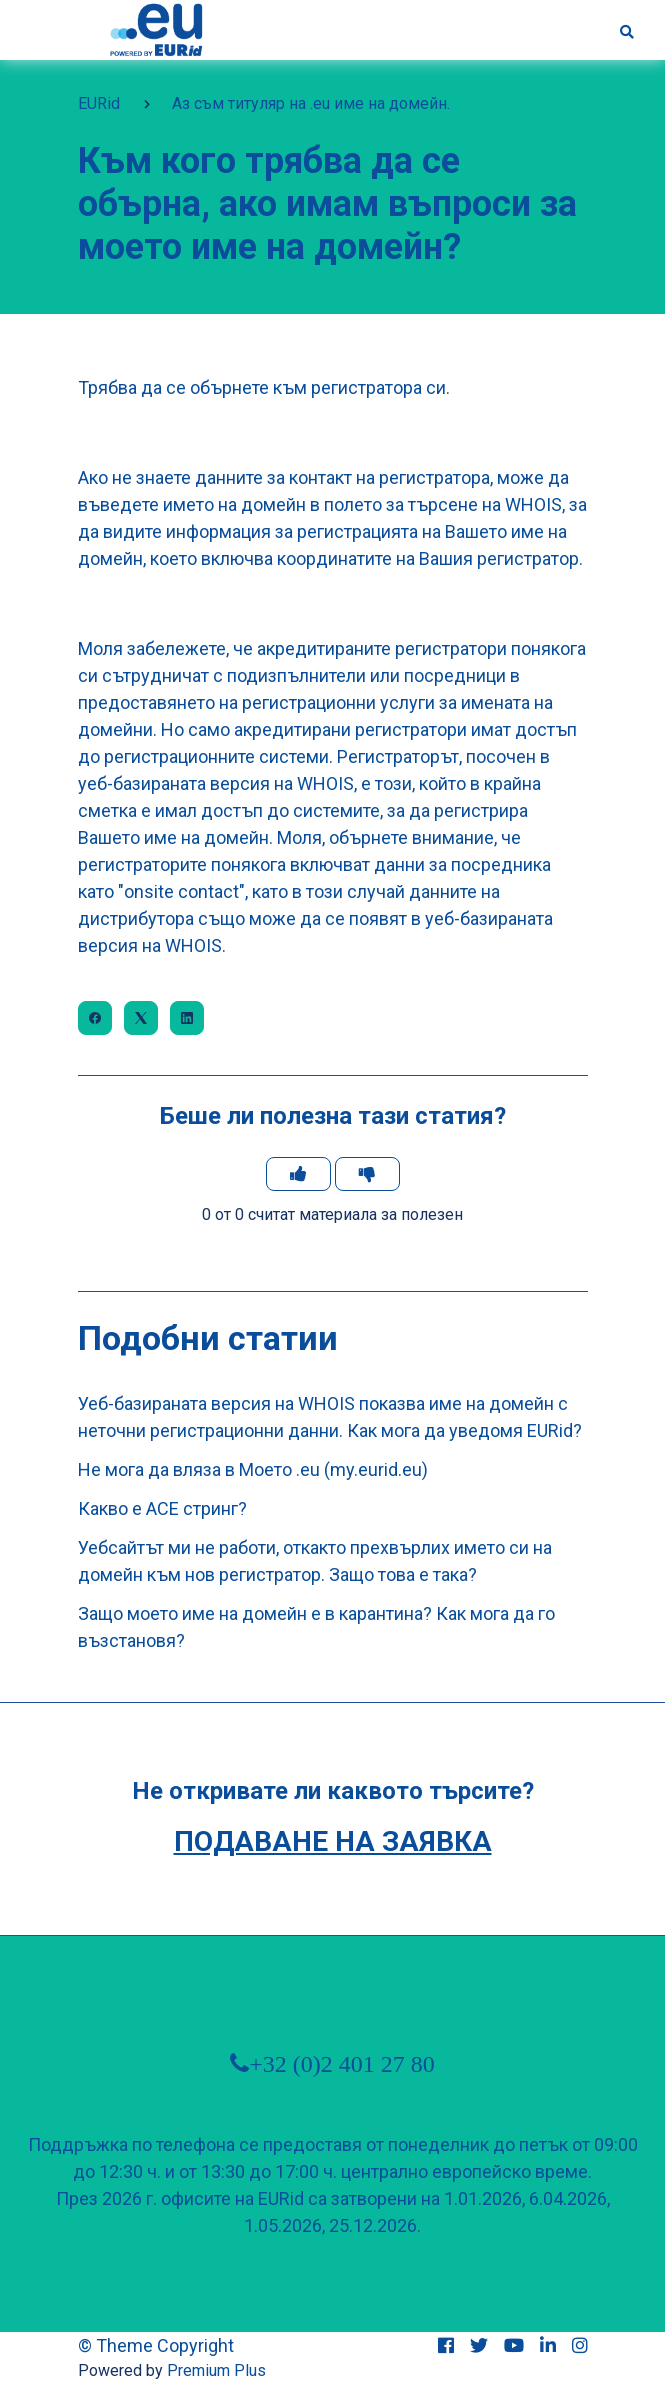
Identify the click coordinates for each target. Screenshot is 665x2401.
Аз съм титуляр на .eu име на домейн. (311, 103)
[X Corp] (141, 1018)
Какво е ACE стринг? (162, 1508)
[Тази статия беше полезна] (298, 1174)
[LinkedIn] (187, 1018)
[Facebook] (95, 1018)
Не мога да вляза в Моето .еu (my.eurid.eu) (253, 1469)
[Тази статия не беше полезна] (367, 1174)
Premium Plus (216, 2370)
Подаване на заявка (333, 1841)
